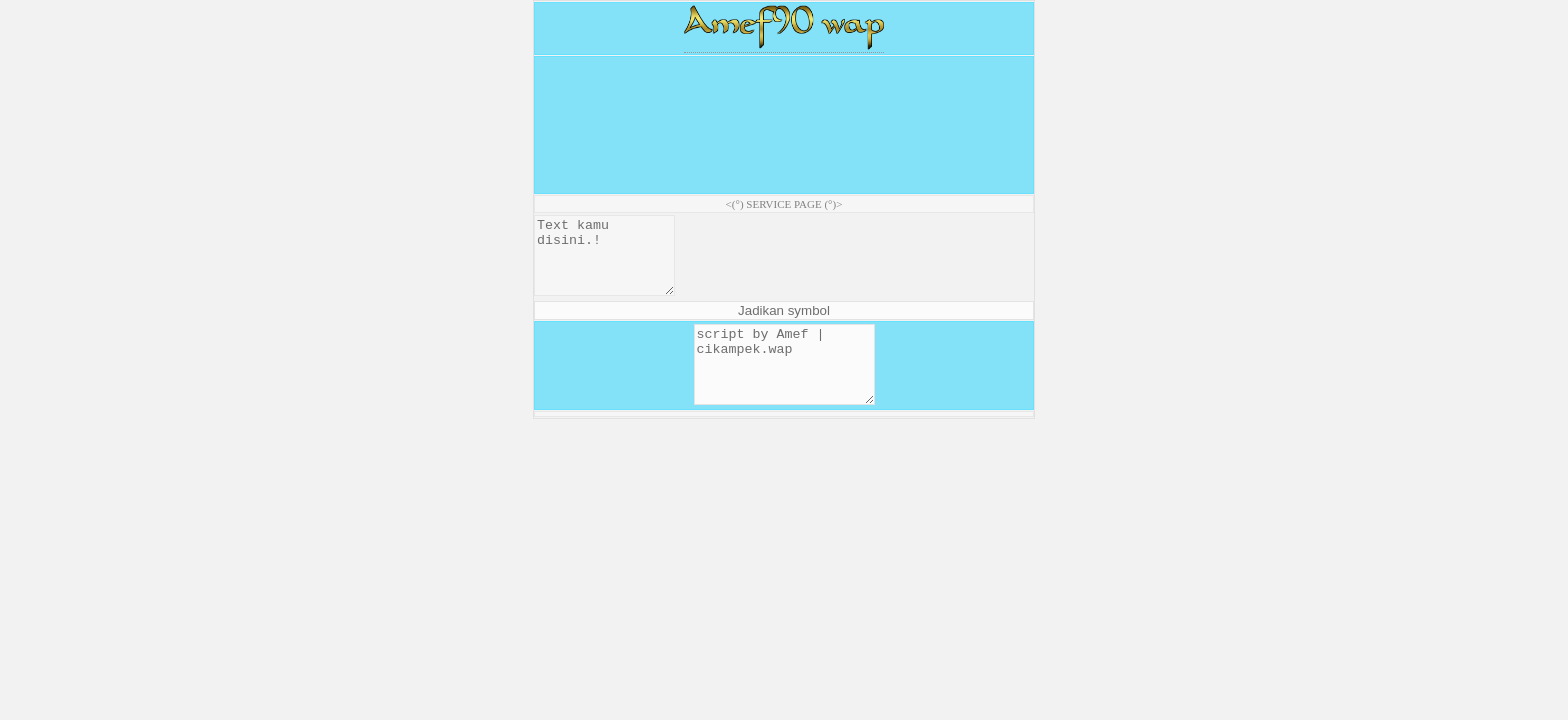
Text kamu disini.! (612, 263)
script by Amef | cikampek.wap (784, 387)
